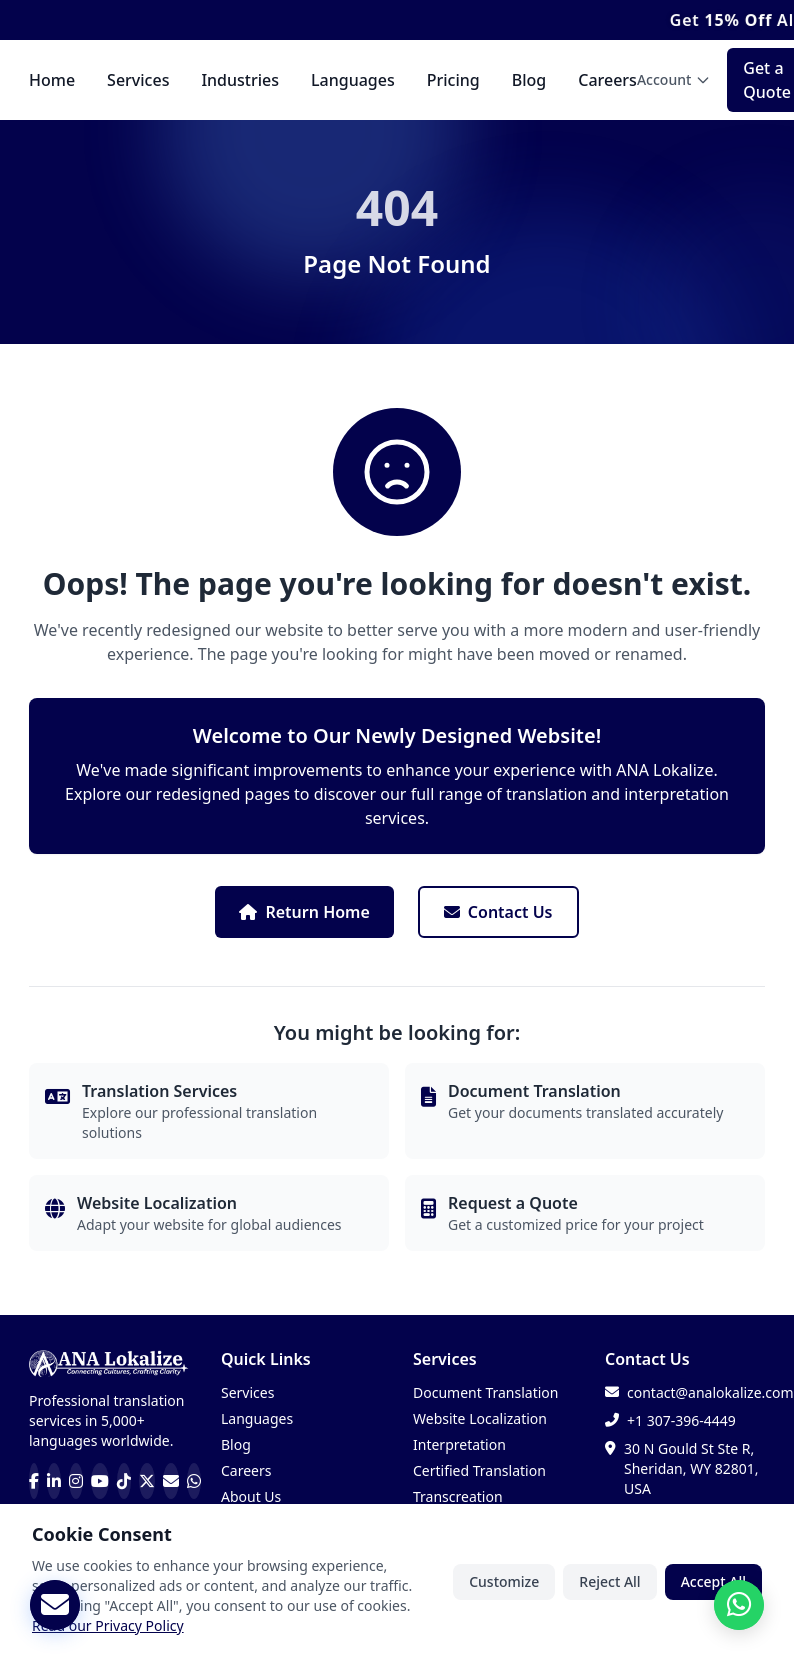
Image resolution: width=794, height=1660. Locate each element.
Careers (607, 80)
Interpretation (459, 1444)
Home (52, 80)
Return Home (304, 912)
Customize (504, 1586)
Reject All (609, 1586)
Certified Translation (479, 1470)
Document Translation (485, 1392)
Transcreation (458, 1496)
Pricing (453, 80)
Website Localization (480, 1418)
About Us (251, 1496)
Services (138, 80)
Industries (240, 80)
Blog (529, 80)
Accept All (713, 1586)
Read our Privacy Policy (108, 1630)
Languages (353, 80)
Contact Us (498, 912)
